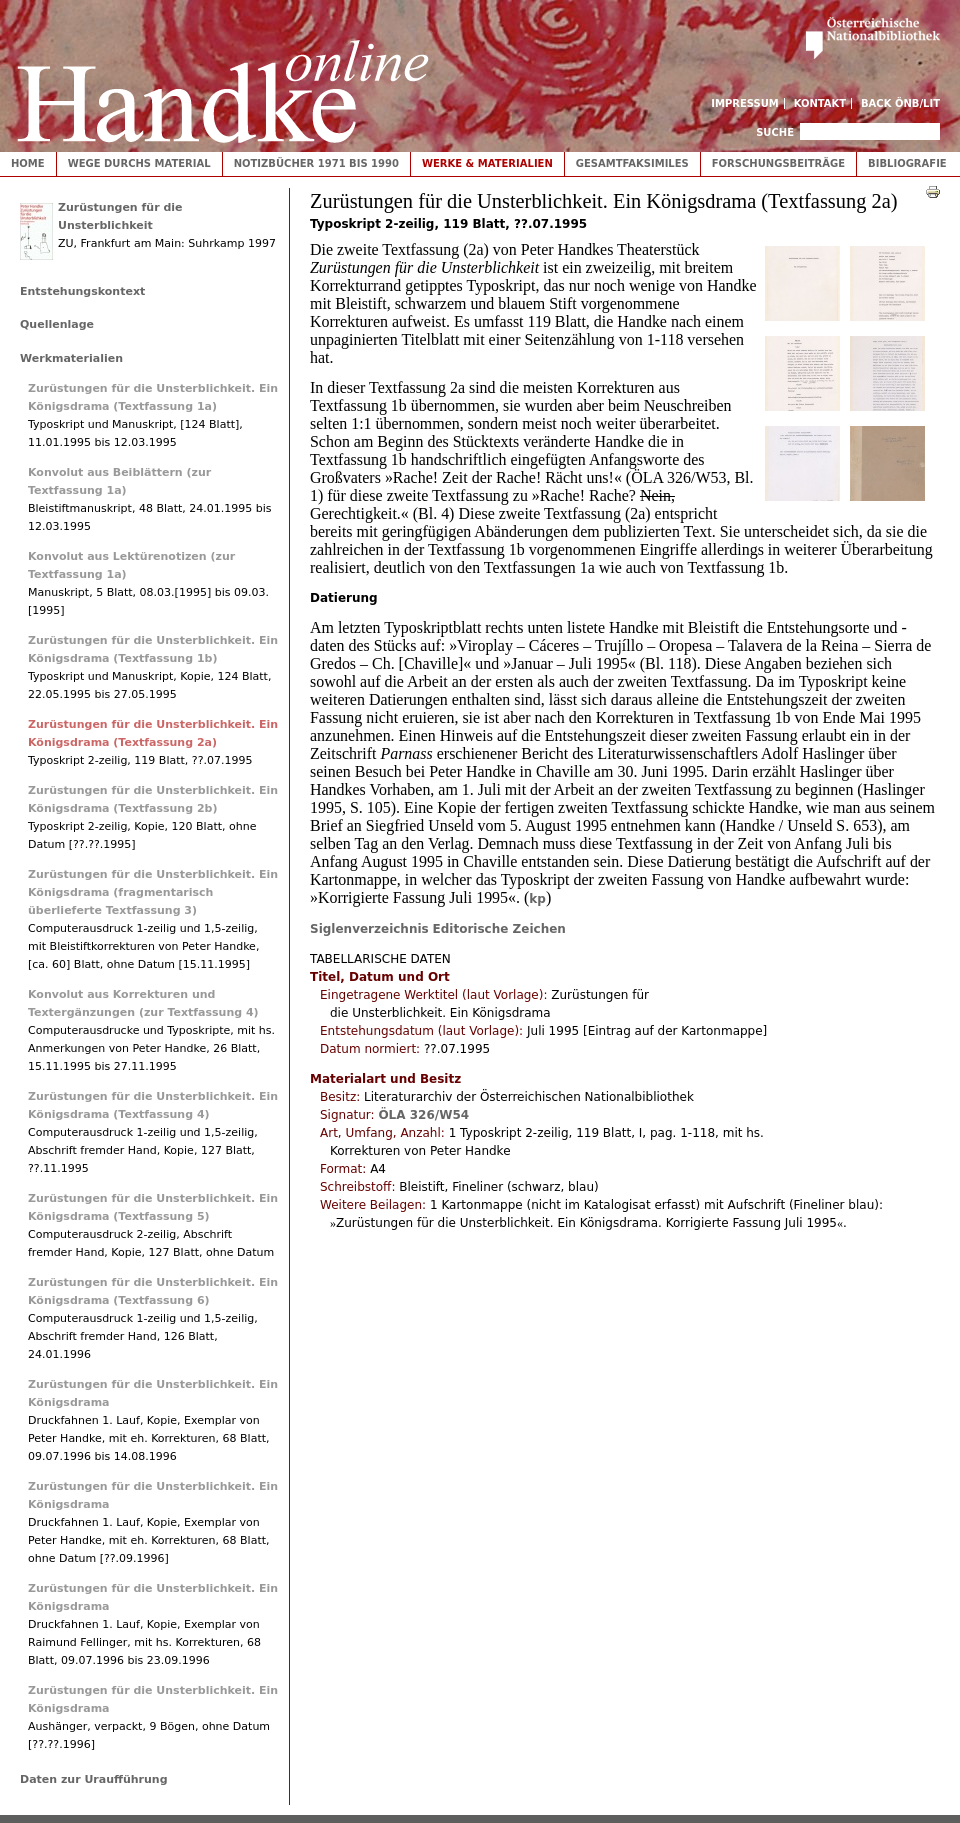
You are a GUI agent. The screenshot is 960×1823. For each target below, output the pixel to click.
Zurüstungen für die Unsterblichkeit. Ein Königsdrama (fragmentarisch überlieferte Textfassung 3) (153, 892)
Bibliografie (907, 163)
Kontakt (820, 103)
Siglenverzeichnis (369, 929)
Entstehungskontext (82, 291)
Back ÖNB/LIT (900, 103)
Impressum (745, 103)
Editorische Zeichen (499, 929)
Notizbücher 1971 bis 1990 (316, 163)
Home (28, 163)
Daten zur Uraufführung (94, 1779)
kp (537, 899)
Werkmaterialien (71, 358)
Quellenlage (57, 324)
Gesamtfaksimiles (632, 163)
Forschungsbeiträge (778, 163)
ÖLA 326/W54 (423, 1115)
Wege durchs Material (139, 163)
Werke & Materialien (487, 163)
